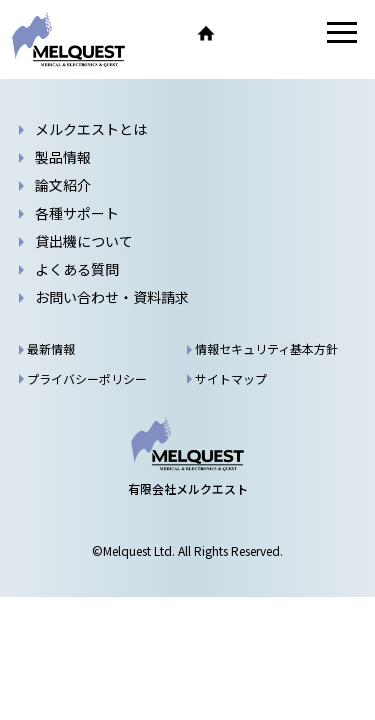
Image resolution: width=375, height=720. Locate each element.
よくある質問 (77, 269)
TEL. (248, 33)
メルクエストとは (91, 129)
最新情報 (51, 348)
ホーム (206, 33)
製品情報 (63, 157)
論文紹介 (63, 185)
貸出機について (84, 241)
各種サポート (77, 213)
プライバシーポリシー (87, 378)
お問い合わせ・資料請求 (290, 33)
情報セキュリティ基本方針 (266, 348)
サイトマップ (231, 378)
